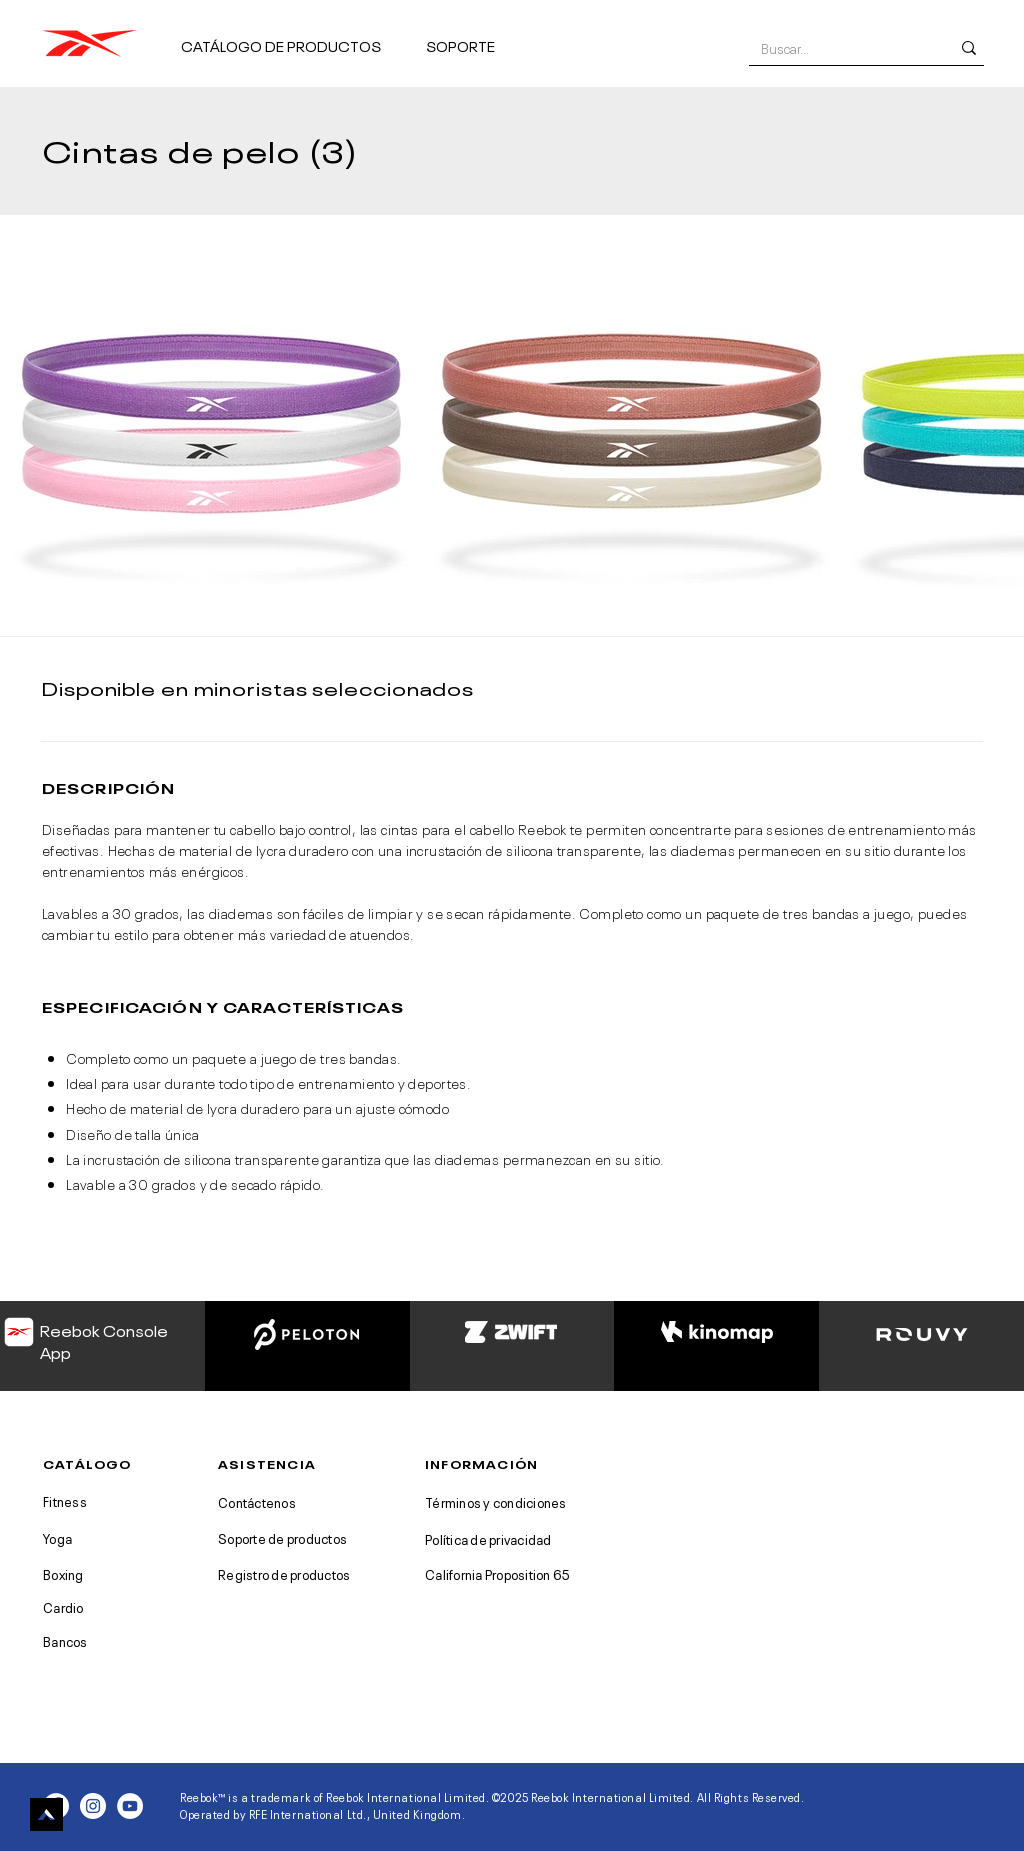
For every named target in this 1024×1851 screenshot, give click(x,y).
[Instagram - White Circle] (93, 1806)
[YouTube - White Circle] (130, 1806)
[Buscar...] (840, 48)
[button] (295, 36)
